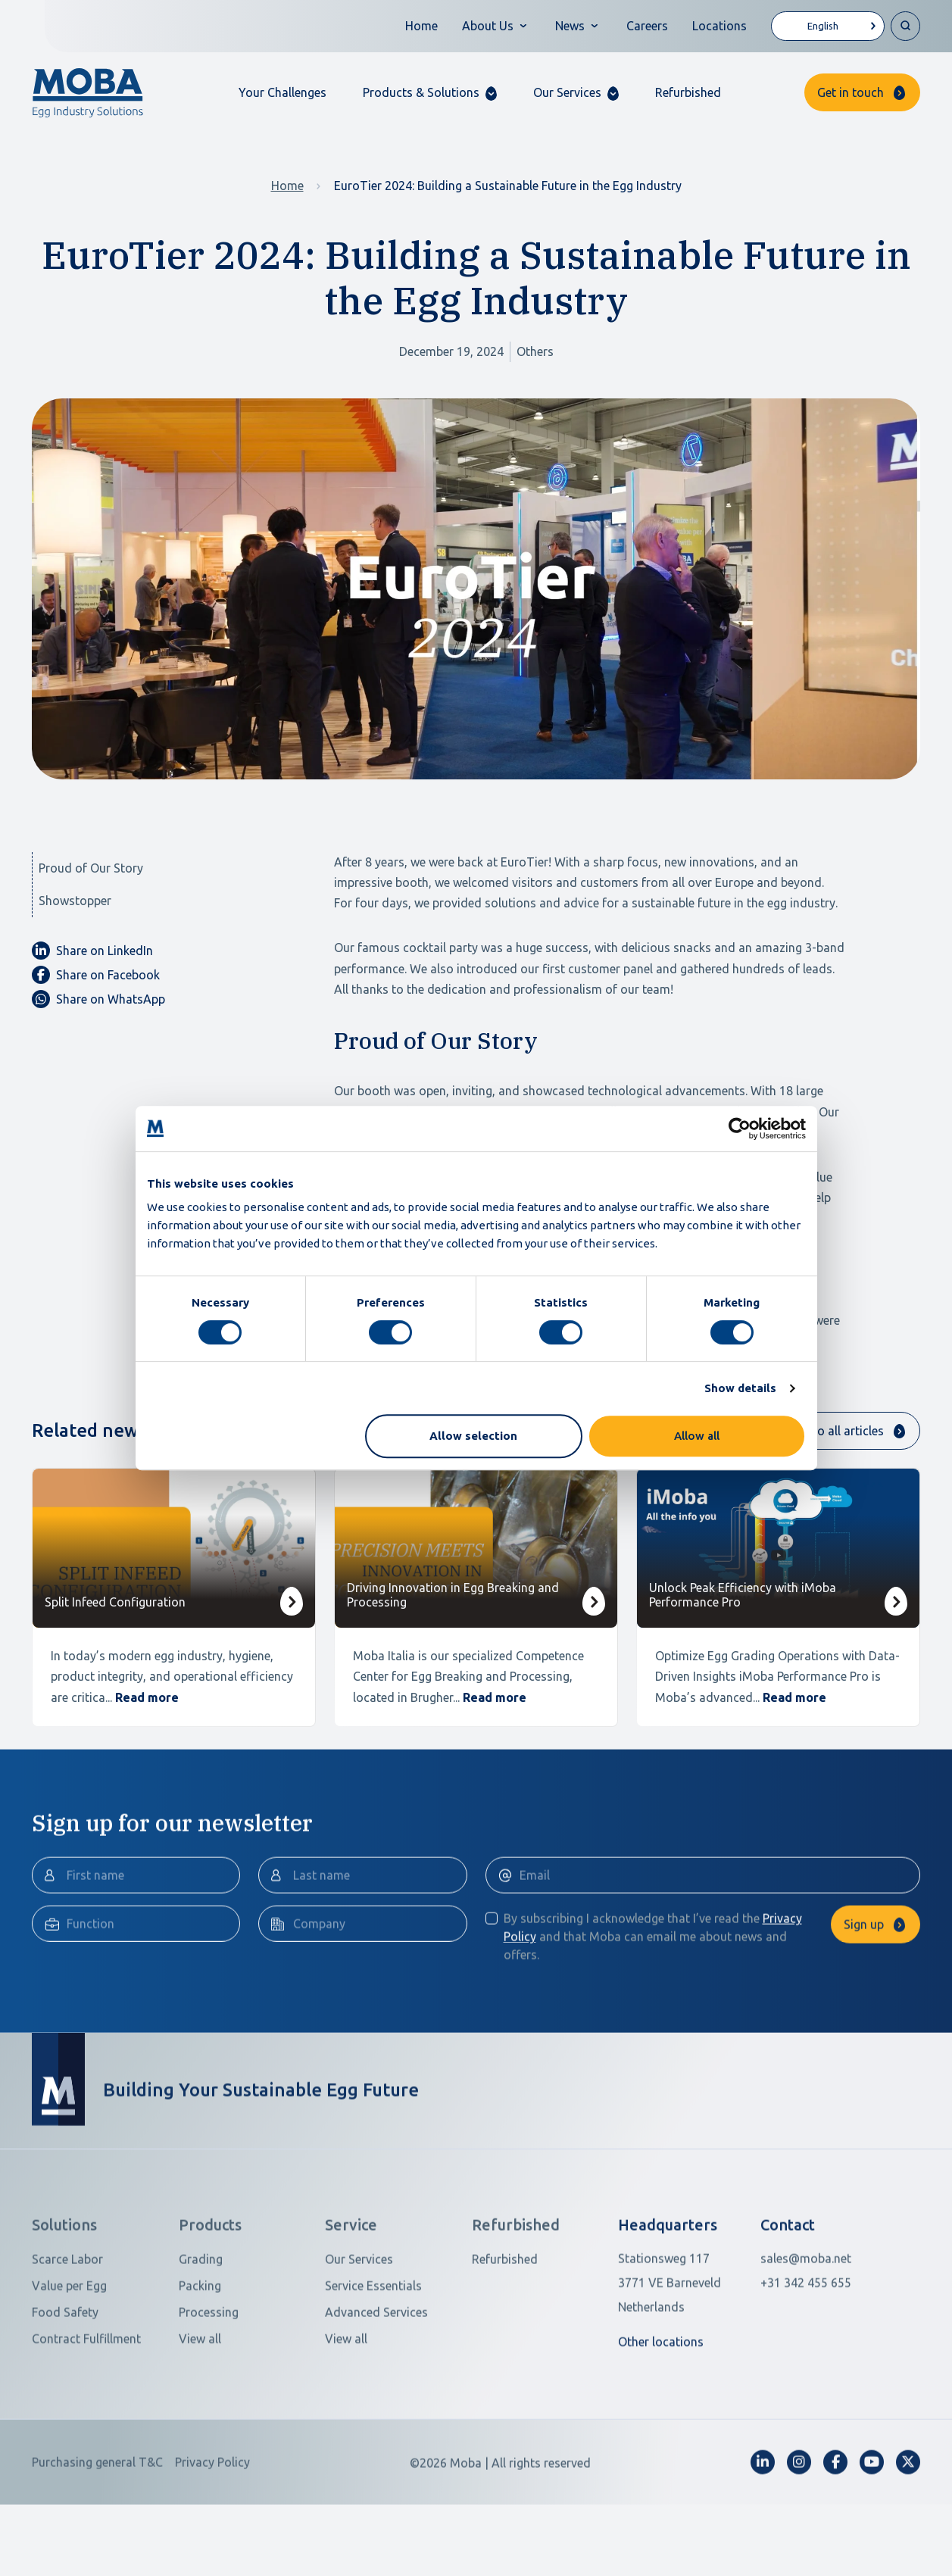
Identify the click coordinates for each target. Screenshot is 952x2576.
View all (200, 2408)
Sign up (864, 1994)
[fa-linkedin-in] (763, 2532)
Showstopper (75, 900)
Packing (200, 2355)
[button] (430, 92)
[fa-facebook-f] (835, 2532)
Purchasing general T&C (97, 2532)
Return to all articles (828, 1431)
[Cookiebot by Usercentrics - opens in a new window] (739, 1128)
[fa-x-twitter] (908, 2532)
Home (421, 26)
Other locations (661, 2411)
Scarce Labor (67, 2329)
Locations (719, 26)
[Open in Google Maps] (680, 2352)
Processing (209, 2382)
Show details (740, 1388)
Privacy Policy (212, 2532)
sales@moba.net (805, 2328)
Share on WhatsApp (98, 999)
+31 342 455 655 (805, 2352)
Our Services (359, 2329)
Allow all (696, 1435)
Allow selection (473, 1435)
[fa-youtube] (872, 2532)
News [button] (570, 26)
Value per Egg (69, 2355)
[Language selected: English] (828, 26)
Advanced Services (376, 2382)
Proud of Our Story (91, 868)
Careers (647, 26)
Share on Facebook (96, 975)
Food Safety (65, 2382)
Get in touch (850, 92)
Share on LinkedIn (92, 950)
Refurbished (688, 92)
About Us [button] (487, 26)
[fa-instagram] (799, 2532)
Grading (201, 2329)
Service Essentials (373, 2355)
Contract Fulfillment (86, 2408)
